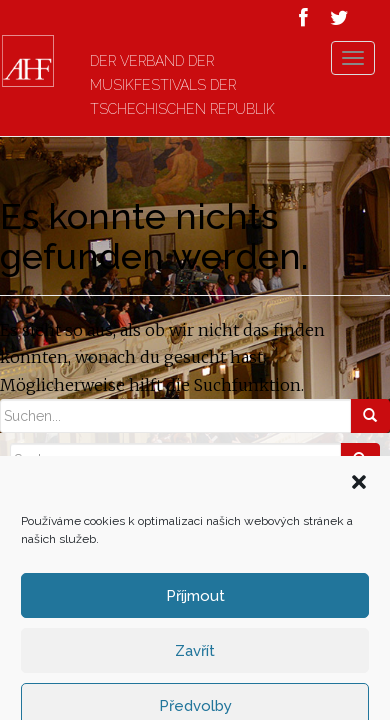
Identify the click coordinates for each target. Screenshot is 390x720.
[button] (359, 546)
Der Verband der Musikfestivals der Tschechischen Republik (187, 85)
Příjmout (195, 660)
